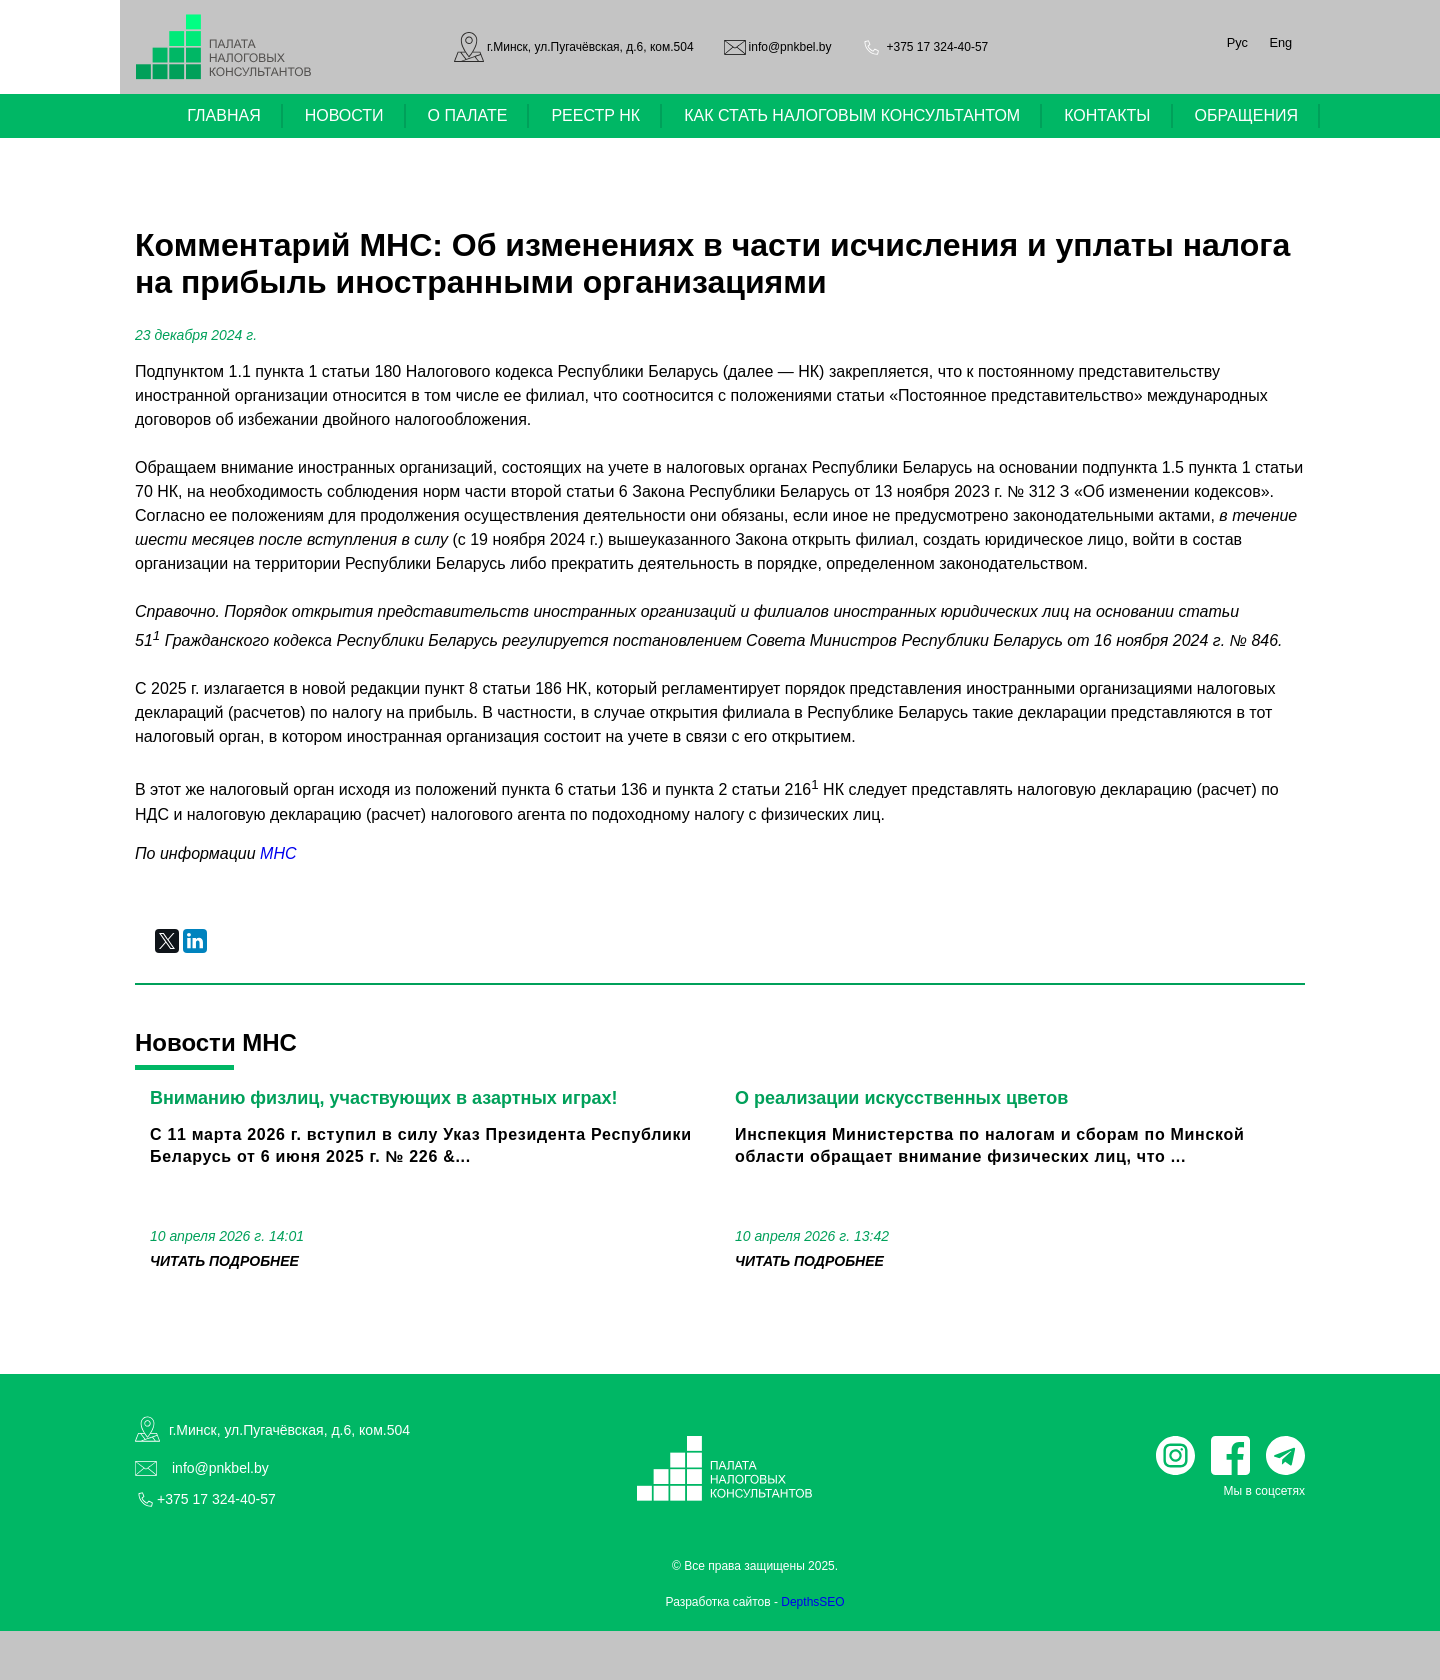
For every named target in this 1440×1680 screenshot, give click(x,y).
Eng (1280, 42)
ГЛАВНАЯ (223, 115)
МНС (278, 853)
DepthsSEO (812, 1602)
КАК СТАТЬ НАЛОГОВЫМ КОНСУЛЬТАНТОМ (852, 115)
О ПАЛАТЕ (468, 115)
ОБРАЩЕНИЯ (1247, 115)
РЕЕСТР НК (595, 115)
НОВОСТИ (344, 115)
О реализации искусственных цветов (901, 1098)
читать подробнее (224, 1261)
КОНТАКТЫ (1107, 115)
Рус (1237, 42)
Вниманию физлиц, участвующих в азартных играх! (383, 1098)
